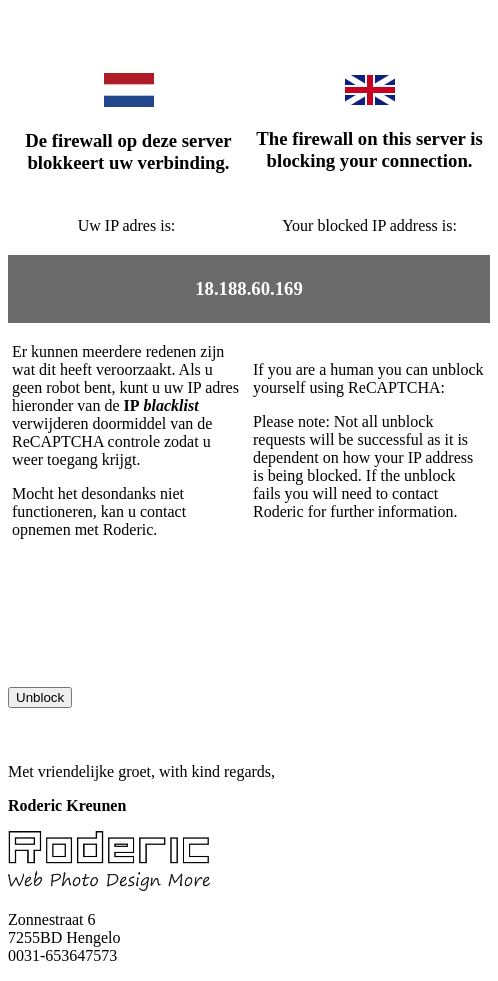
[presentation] (160, 648)
